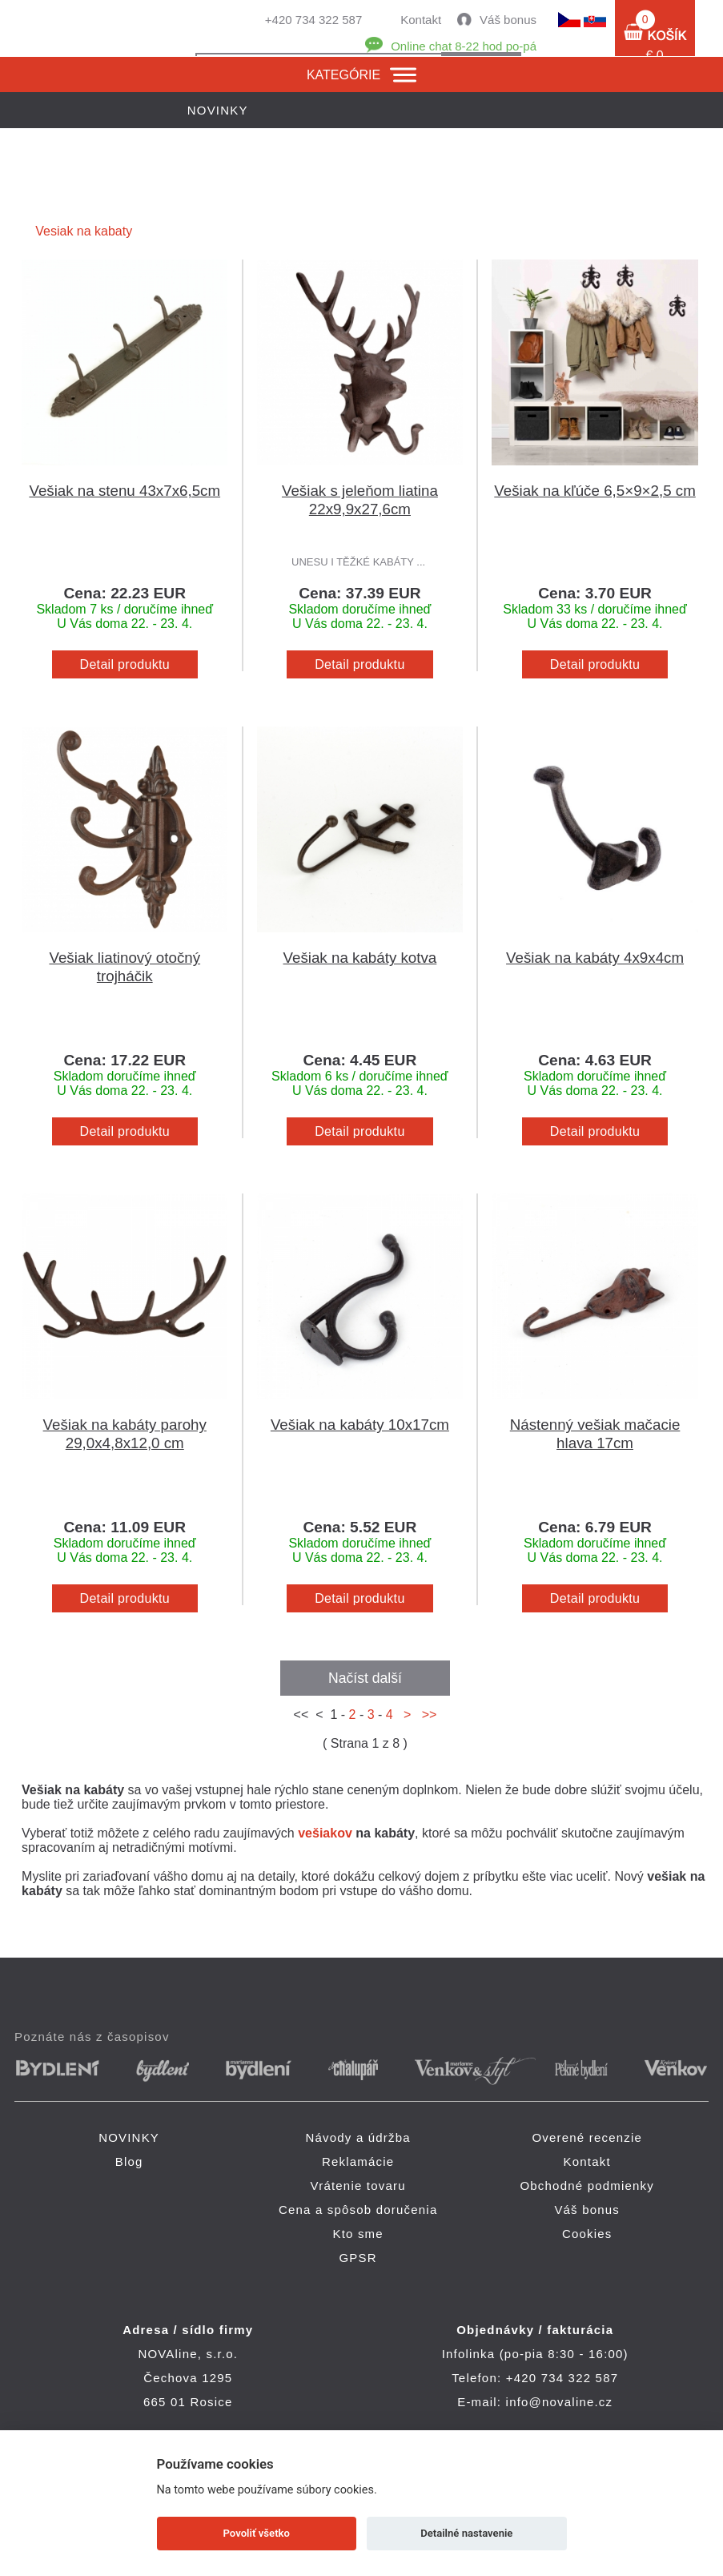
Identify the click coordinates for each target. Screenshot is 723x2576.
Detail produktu (125, 664)
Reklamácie (358, 2161)
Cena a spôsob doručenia (358, 2209)
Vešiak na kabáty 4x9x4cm (595, 957)
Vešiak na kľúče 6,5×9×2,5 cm (594, 490)
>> (426, 1714)
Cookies (587, 2233)
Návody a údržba (357, 2137)
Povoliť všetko (256, 2533)
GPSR (358, 2257)
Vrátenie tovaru (358, 2185)
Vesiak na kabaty (83, 231)
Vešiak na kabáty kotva (360, 957)
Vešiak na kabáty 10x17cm (360, 1424)
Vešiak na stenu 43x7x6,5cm (124, 490)
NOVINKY (128, 2137)
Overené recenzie (587, 2137)
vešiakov (325, 1833)
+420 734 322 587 (313, 19)
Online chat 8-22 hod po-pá (463, 46)
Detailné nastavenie (466, 2533)
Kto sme (357, 2233)
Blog (129, 2161)
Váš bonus (508, 19)
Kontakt (420, 19)
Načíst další (365, 1678)
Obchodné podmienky (587, 2185)
